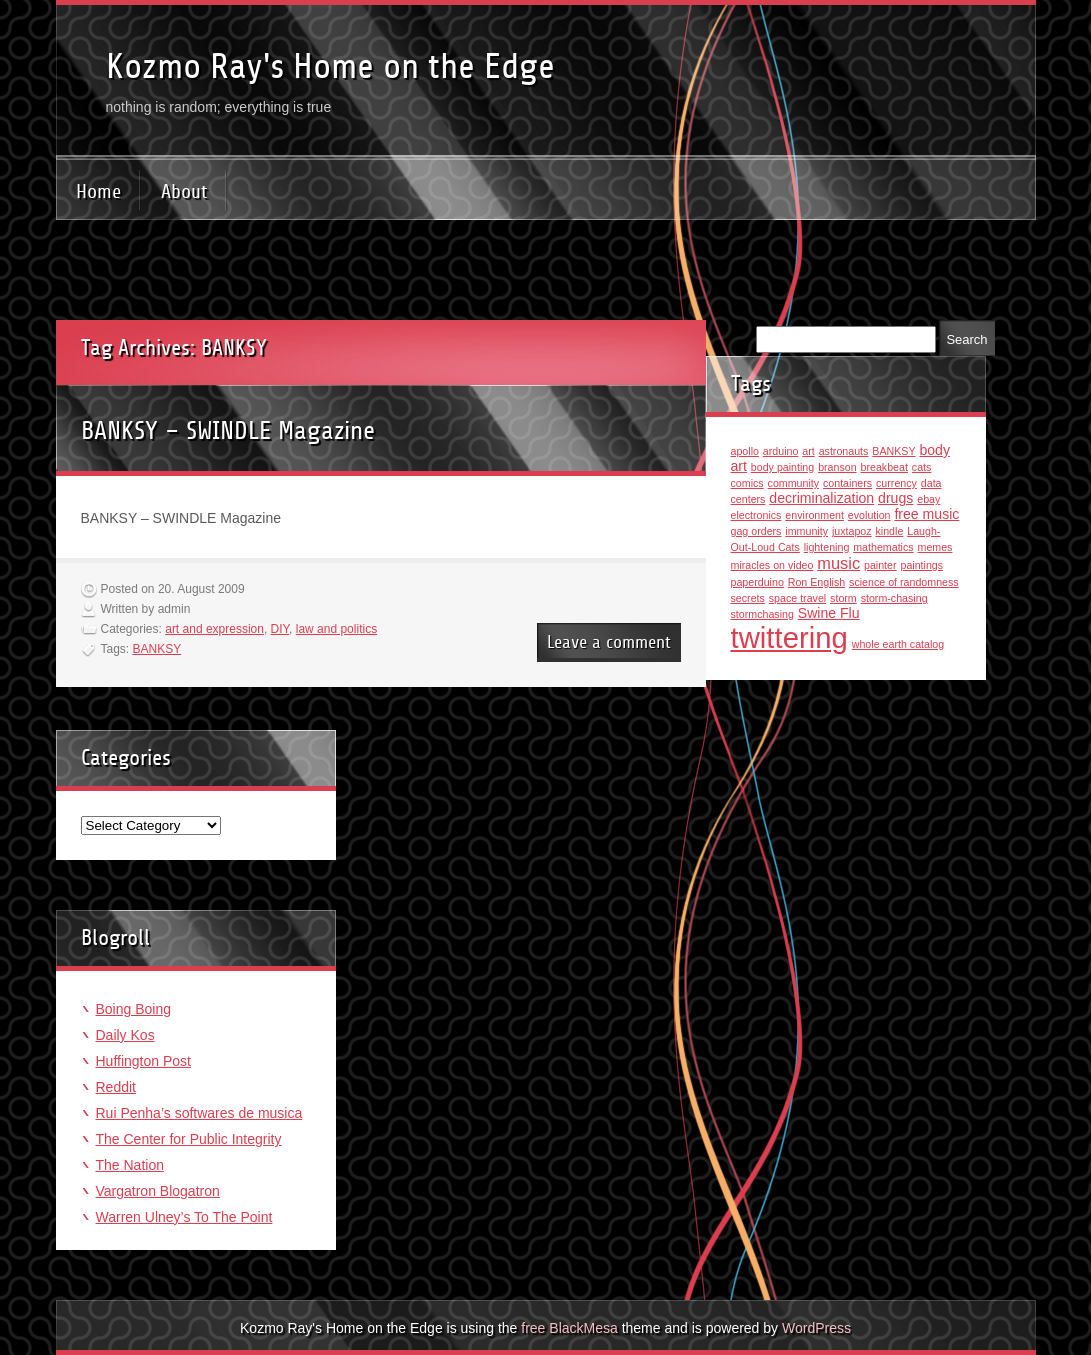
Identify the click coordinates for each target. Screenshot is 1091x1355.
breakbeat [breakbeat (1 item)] (884, 467)
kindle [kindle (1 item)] (889, 531)
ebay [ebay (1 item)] (928, 499)
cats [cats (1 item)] (922, 467)
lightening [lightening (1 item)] (827, 547)
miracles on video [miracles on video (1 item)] (772, 565)
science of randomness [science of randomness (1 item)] (904, 582)
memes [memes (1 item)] (935, 547)
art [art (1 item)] (808, 451)
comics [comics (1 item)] (747, 483)
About (184, 191)
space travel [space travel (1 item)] (797, 598)
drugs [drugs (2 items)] (895, 498)
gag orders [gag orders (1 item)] (756, 531)
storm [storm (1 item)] (843, 598)
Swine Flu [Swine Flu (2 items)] (829, 613)
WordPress (816, 1328)
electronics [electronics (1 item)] (756, 515)
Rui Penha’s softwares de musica (199, 1113)
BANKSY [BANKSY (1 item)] (893, 451)
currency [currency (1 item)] (896, 483)
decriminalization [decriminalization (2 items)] (821, 498)
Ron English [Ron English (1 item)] (816, 582)
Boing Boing (134, 1009)
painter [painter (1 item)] (880, 565)
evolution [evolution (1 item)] (869, 515)
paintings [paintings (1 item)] (921, 565)
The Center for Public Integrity (189, 1139)
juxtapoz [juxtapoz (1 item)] (852, 531)
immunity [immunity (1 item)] (806, 531)
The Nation (130, 1165)
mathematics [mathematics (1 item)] (883, 547)
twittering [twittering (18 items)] (789, 637)
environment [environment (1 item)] (814, 515)
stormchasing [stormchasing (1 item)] (762, 614)
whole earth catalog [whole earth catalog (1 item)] (898, 644)
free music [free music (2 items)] (926, 514)
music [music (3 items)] (838, 563)
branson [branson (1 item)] (837, 467)
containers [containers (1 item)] (847, 483)
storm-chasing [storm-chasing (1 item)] (894, 598)
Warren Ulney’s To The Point (184, 1217)
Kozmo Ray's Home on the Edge (330, 66)
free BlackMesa (569, 1328)
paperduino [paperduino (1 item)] (757, 582)
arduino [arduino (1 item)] (781, 451)
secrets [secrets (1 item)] (748, 598)
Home (98, 191)
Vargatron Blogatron (158, 1191)
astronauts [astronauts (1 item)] (844, 451)
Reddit (116, 1087)
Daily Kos (125, 1035)
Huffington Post (143, 1061)
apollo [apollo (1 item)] (745, 451)
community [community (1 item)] (794, 483)
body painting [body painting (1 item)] (782, 467)
